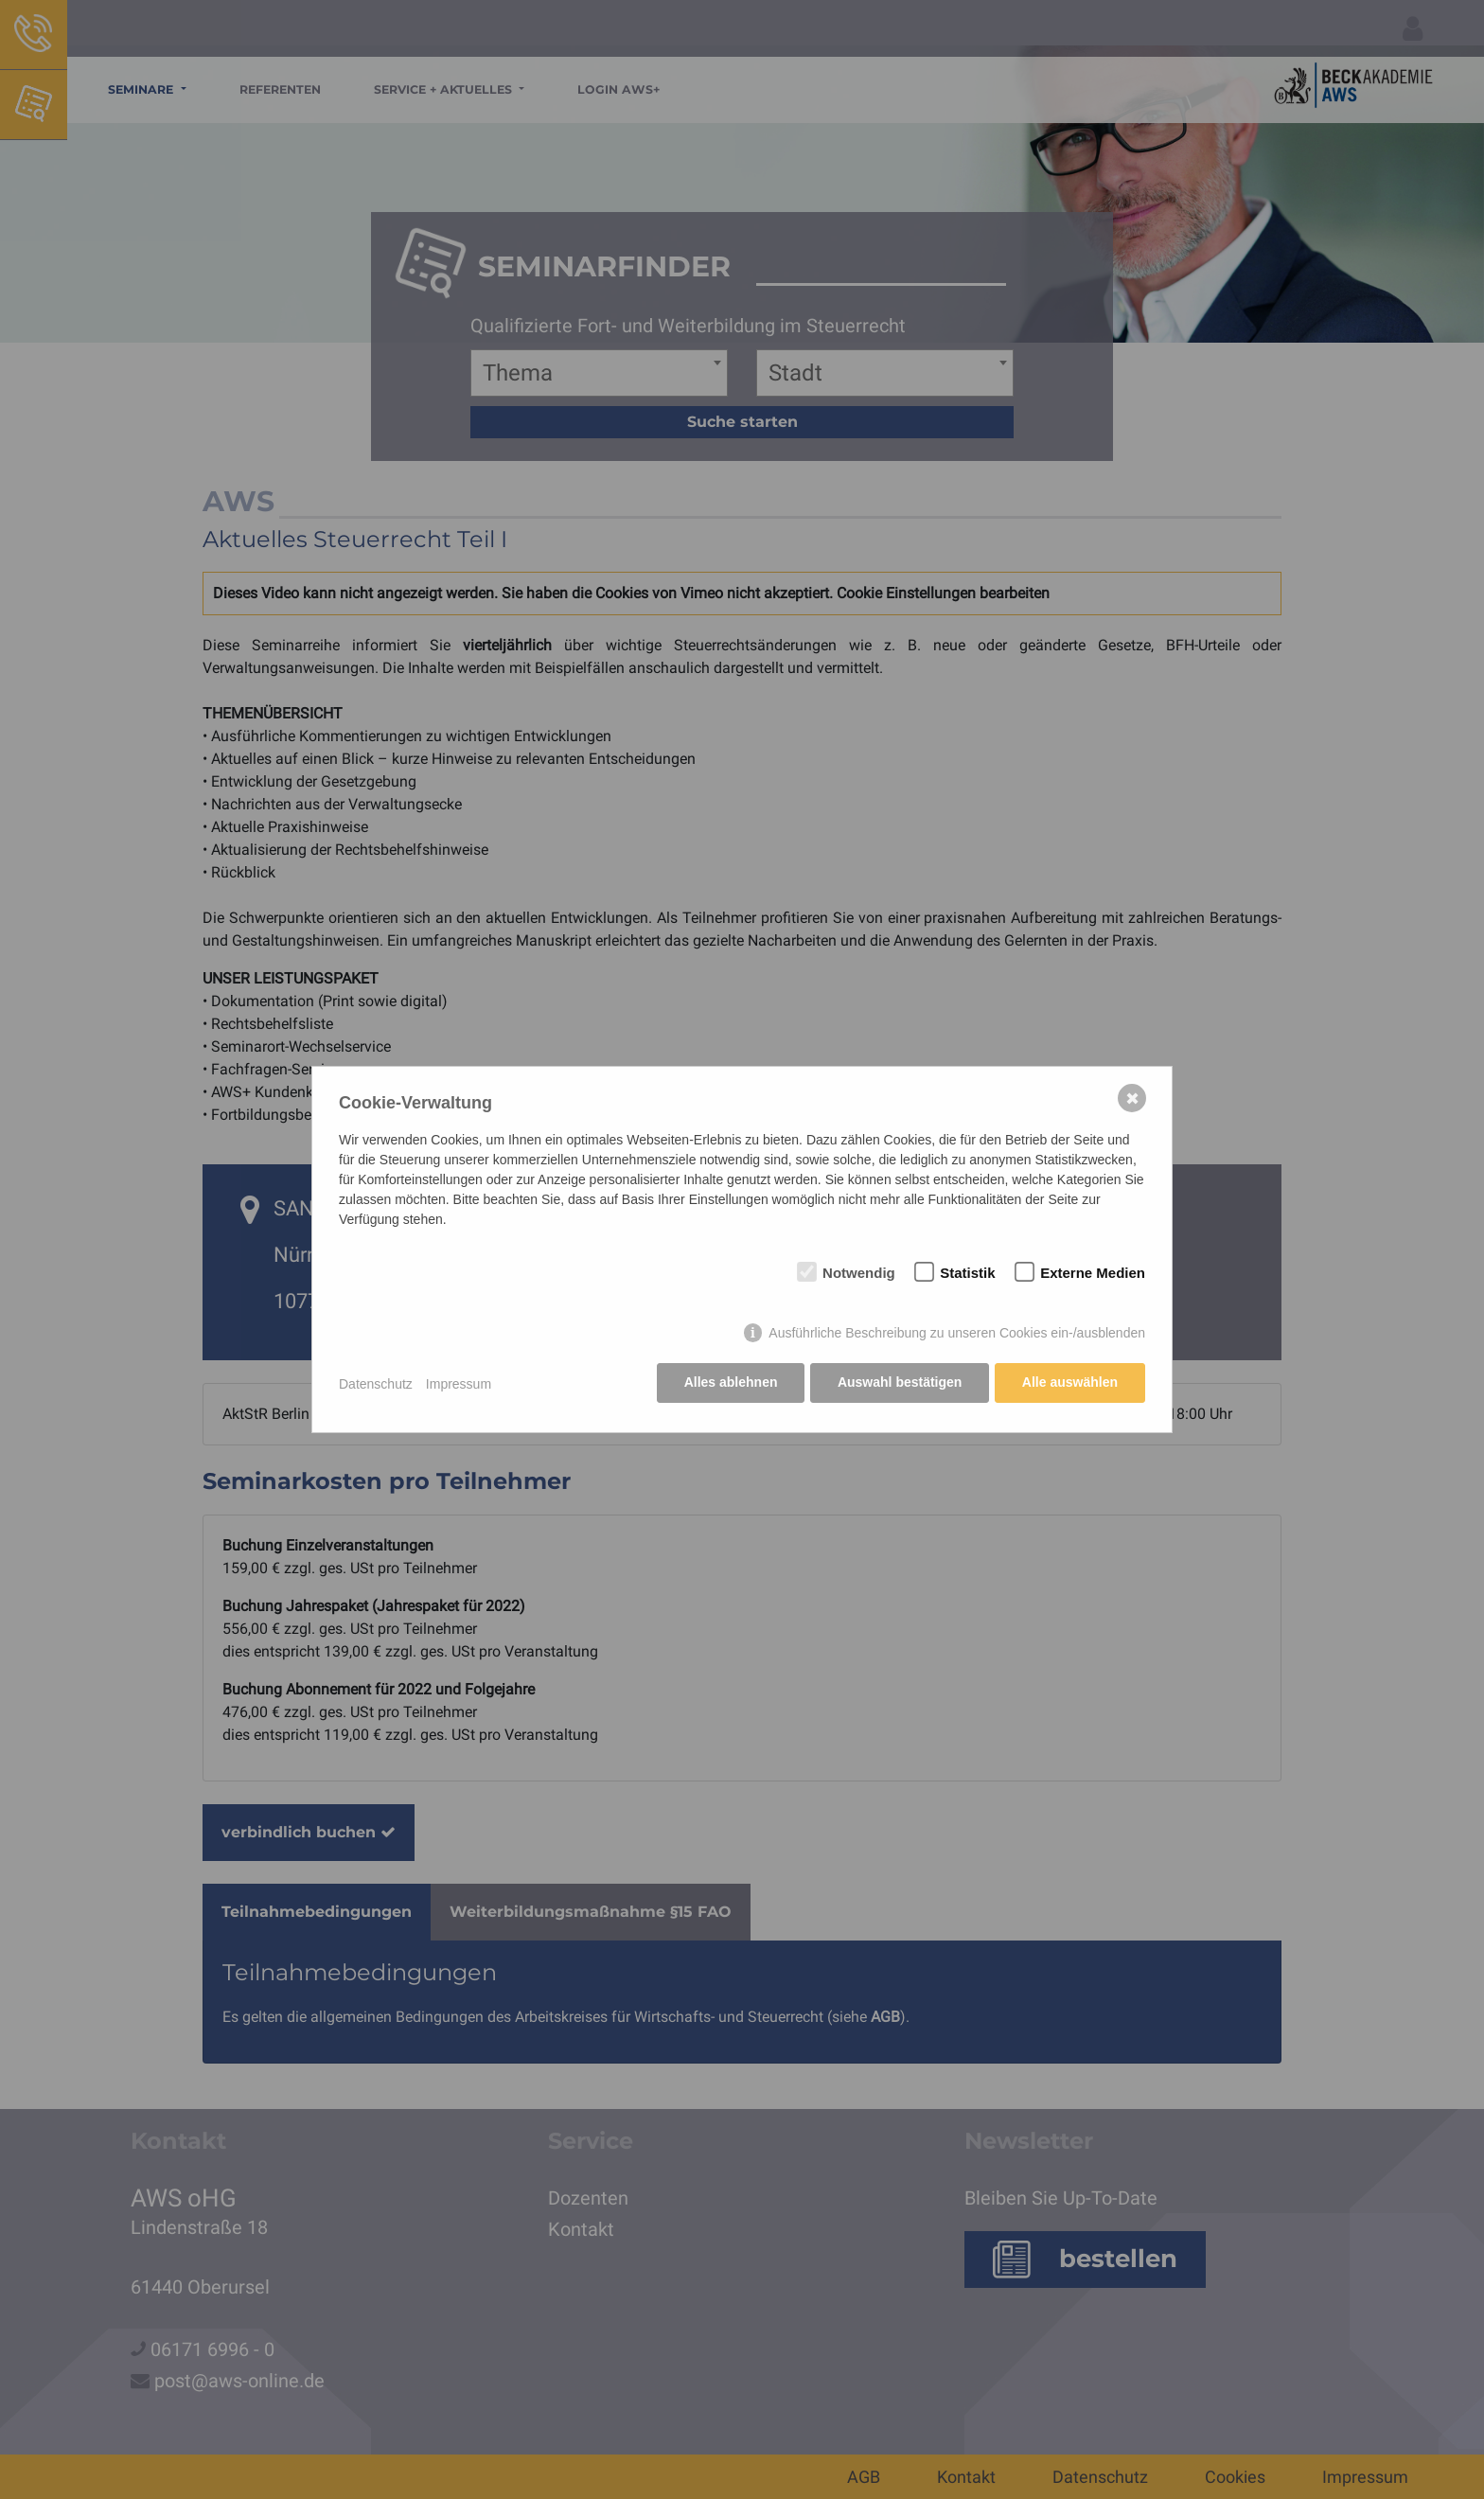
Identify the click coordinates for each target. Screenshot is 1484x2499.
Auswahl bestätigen (898, 1383)
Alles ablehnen (728, 1383)
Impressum (458, 1383)
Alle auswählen (1070, 1383)
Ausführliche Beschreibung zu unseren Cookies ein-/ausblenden (956, 1334)
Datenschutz (376, 1383)
